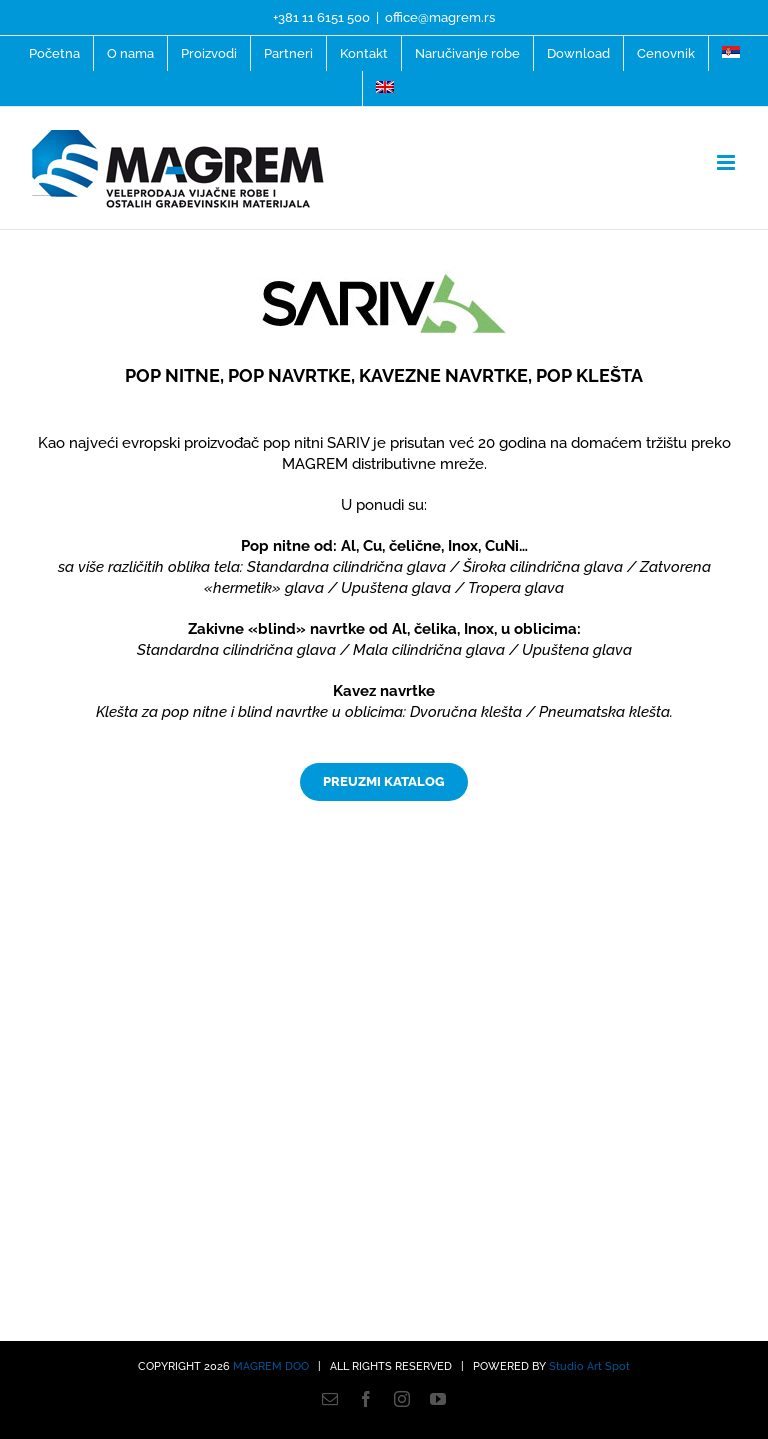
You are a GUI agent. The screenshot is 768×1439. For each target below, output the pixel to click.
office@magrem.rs (440, 17)
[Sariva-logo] (384, 277)
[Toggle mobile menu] (727, 162)
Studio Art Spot (589, 1366)
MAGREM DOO (271, 1366)
